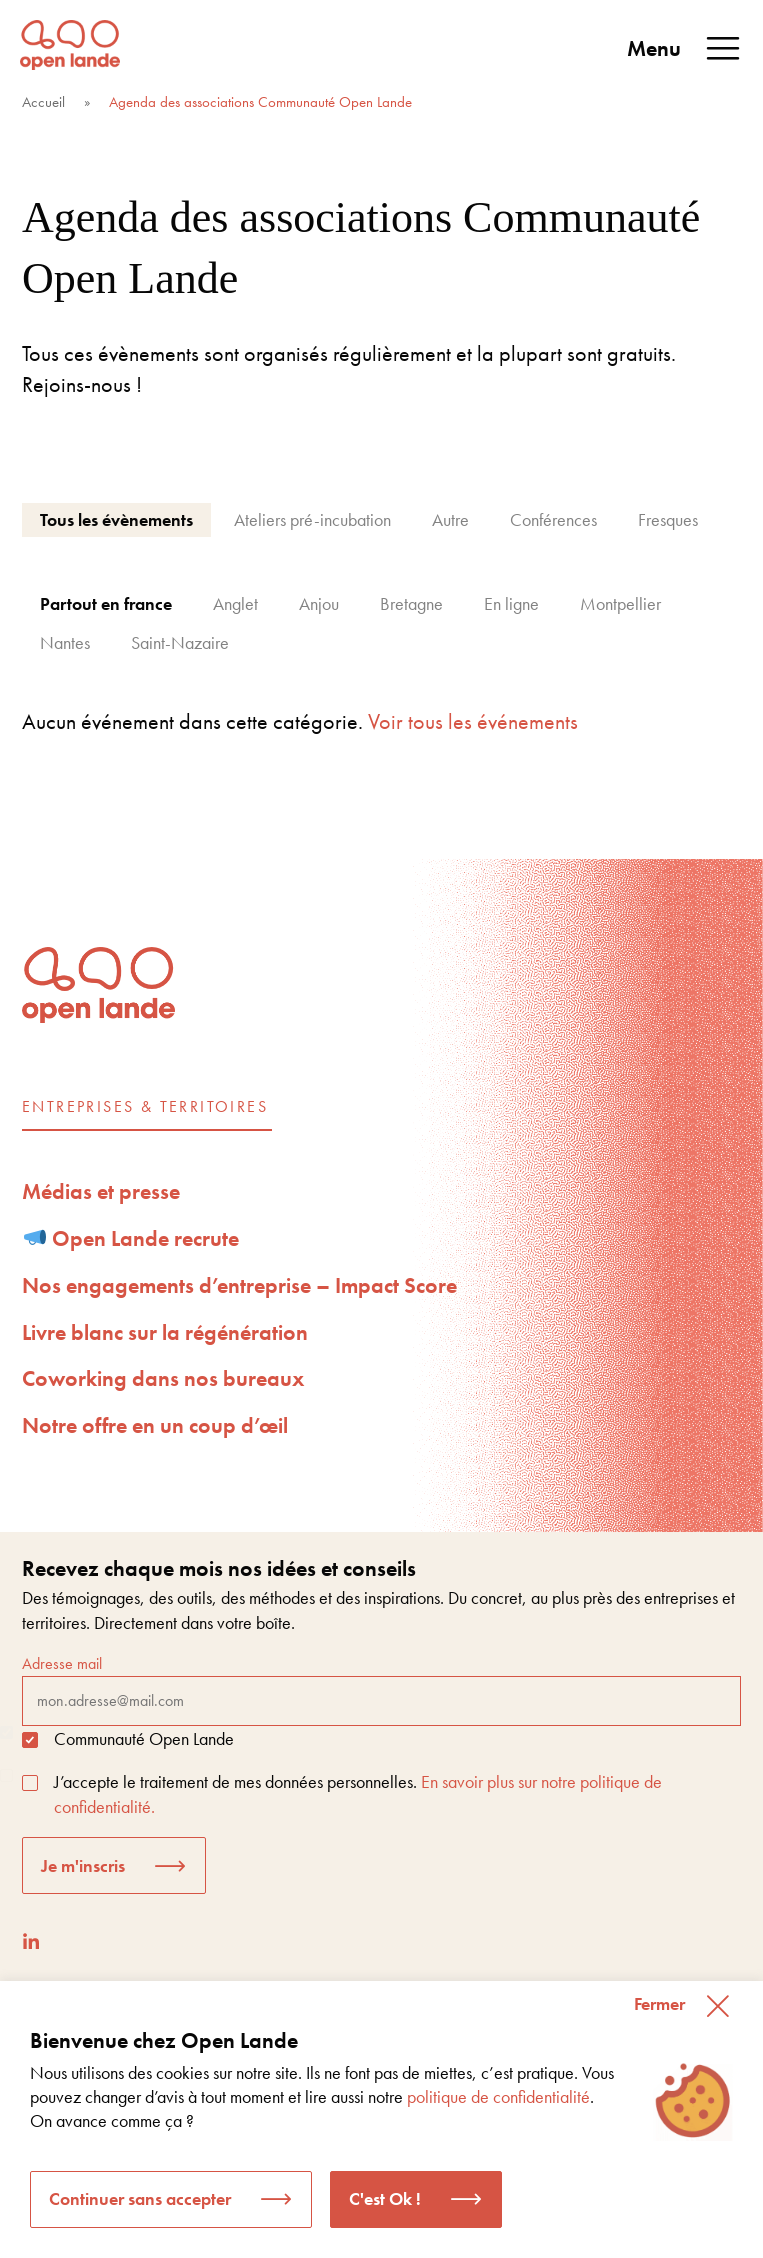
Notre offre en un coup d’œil (155, 1425)
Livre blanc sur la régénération (165, 1332)
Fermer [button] (659, 2003)
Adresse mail (381, 1689)
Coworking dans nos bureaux (163, 1378)
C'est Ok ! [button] (385, 2198)
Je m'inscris (83, 1865)
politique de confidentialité (498, 2096)
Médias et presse (101, 1191)
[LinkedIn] (31, 1941)
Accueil (43, 102)
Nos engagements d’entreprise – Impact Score (239, 1285)
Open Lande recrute (132, 1238)
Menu (685, 49)
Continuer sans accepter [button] (140, 2198)
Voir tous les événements (473, 721)
